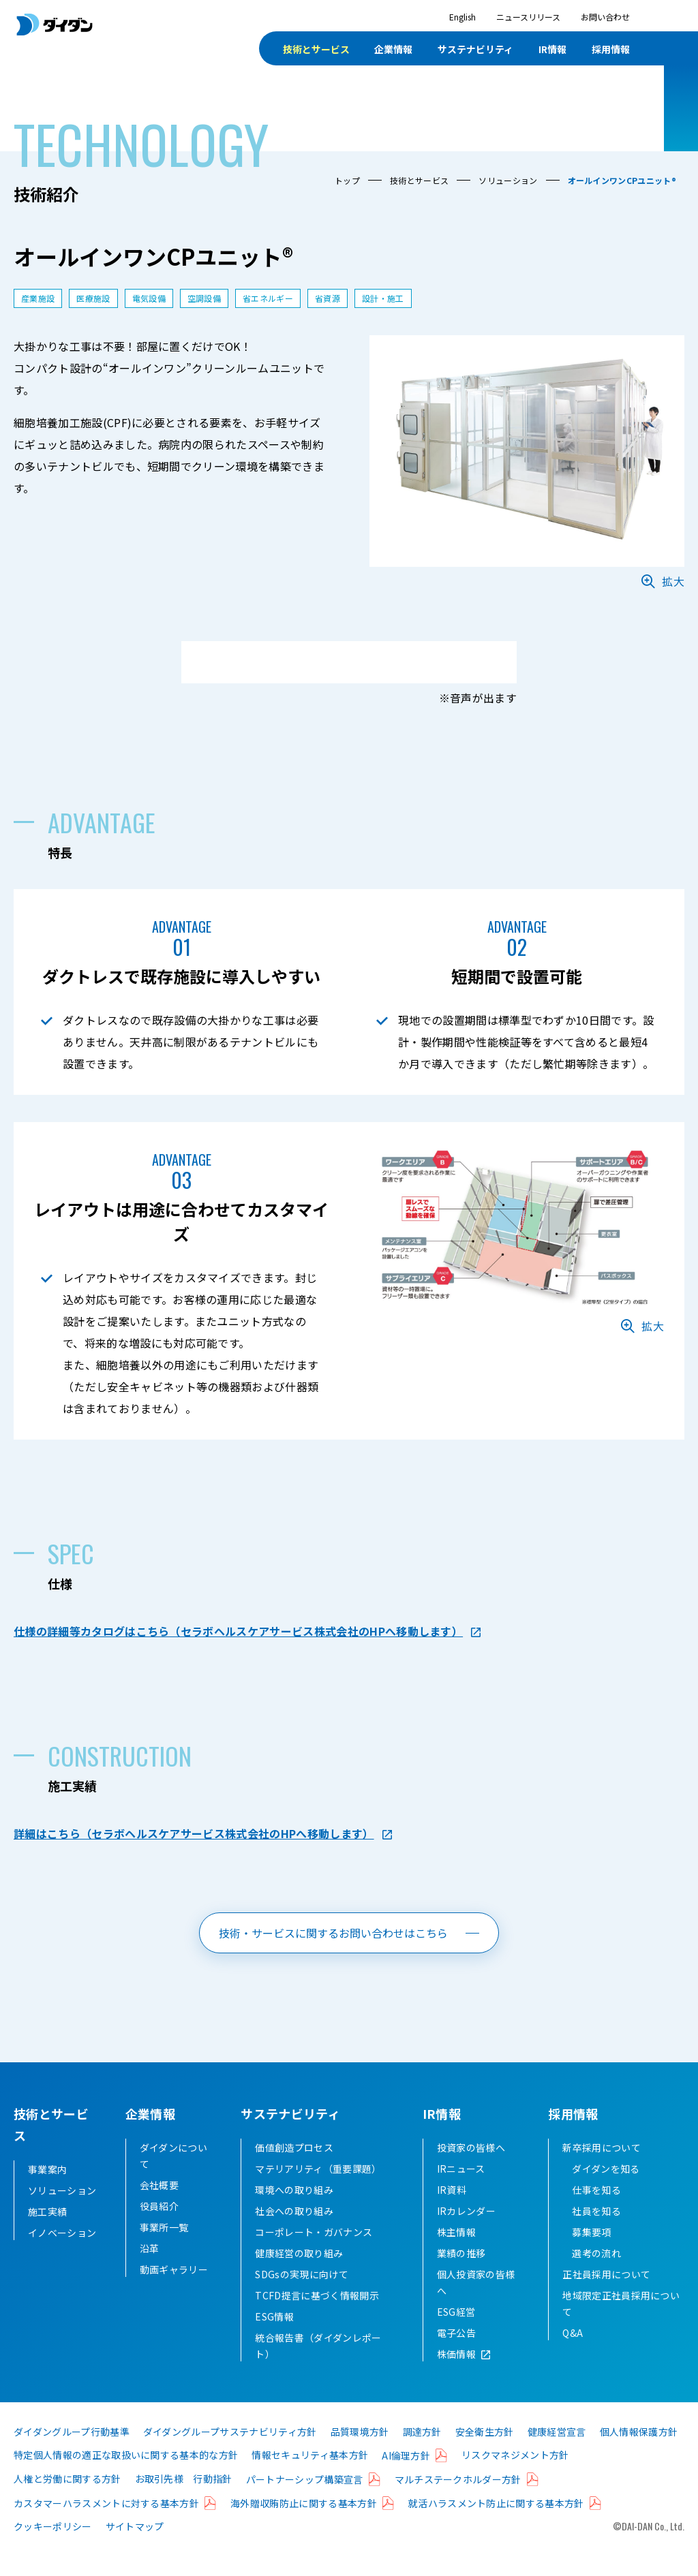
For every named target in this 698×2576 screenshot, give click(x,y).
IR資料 (451, 2211)
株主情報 (456, 2254)
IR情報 (552, 49)
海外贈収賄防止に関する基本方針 (303, 2525)
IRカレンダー (466, 2232)
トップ (347, 180)
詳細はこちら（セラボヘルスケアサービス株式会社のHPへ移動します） (194, 1833)
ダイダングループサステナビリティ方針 (230, 2453)
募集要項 (591, 2254)
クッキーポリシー (53, 2548)
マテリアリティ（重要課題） (318, 2190)
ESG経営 (456, 2333)
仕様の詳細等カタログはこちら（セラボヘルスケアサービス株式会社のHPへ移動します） (238, 1631)
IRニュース (461, 2190)
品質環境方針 (360, 2453)
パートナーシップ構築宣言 (304, 2501)
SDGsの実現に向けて (301, 2296)
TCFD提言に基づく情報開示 (316, 2317)
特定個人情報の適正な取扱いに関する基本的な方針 (126, 2476)
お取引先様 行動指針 (183, 2500)
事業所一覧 (164, 2249)
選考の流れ (596, 2275)
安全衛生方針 (484, 2453)
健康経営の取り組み (299, 2275)
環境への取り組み (294, 2211)
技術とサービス (316, 49)
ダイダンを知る (605, 2190)
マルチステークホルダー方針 (458, 2501)
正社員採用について (606, 2296)
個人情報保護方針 (639, 2453)
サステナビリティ (475, 49)
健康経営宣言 (557, 2453)
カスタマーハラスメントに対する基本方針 (106, 2525)
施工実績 (47, 2211)
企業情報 (393, 49)
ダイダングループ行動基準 (72, 2453)
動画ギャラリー (174, 2291)
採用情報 (611, 49)
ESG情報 (274, 2338)
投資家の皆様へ (471, 2169)
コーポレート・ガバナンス (313, 2254)
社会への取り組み (294, 2232)
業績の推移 (461, 2275)
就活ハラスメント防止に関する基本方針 (496, 2525)
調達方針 (422, 2453)
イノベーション (62, 2232)
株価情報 (456, 2376)
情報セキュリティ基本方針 (310, 2476)
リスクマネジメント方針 (515, 2476)
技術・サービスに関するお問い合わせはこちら (333, 1933)
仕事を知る (596, 2211)
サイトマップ (135, 2548)
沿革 (150, 2270)
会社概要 (159, 2207)
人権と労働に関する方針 (67, 2500)
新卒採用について (601, 2169)
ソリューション (508, 180)
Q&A (572, 2354)
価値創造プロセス (294, 2169)
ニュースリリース (528, 16)
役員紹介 (159, 2228)
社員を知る (596, 2232)
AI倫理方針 (406, 2477)
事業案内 (47, 2169)
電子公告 (456, 2354)
